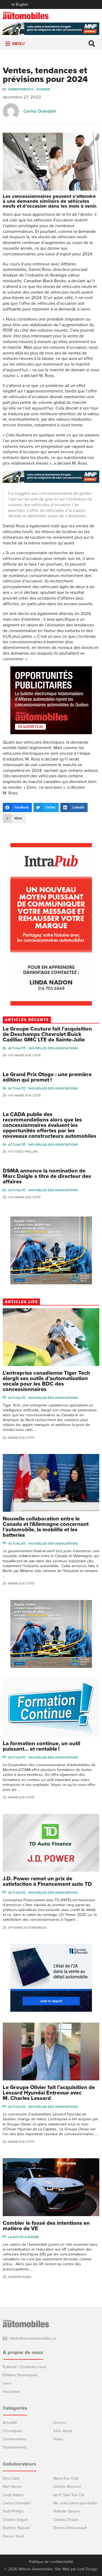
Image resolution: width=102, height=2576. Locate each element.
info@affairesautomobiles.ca (32, 2338)
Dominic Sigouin (16, 2528)
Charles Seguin (15, 2520)
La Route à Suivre (23, 2237)
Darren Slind (20, 2277)
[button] (18, 44)
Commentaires (15, 2439)
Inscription (11, 2392)
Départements (20, 89)
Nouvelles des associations (53, 1048)
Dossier (43, 89)
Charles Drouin (66, 2520)
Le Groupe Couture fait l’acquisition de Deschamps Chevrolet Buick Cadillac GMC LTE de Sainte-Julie (47, 1034)
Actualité (16, 1048)
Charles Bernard (67, 2487)
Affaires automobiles (27, 1927)
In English (19, 4)
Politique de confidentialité (51, 2562)
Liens (7, 2383)
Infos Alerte (63, 2431)
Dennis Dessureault (70, 2528)
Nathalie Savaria (66, 2511)
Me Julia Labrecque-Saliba (75, 2503)
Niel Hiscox (12, 2487)
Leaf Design (87, 2569)
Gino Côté (11, 2478)
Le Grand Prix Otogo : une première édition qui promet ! (47, 1077)
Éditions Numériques (20, 2375)
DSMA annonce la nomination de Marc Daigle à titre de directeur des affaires (47, 1176)
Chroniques (12, 2431)
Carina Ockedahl (39, 111)
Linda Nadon (13, 2495)
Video (58, 2439)
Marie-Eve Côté (28, 1055)
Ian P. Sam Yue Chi (68, 2495)
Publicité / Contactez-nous (25, 2367)
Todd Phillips (26, 1152)
